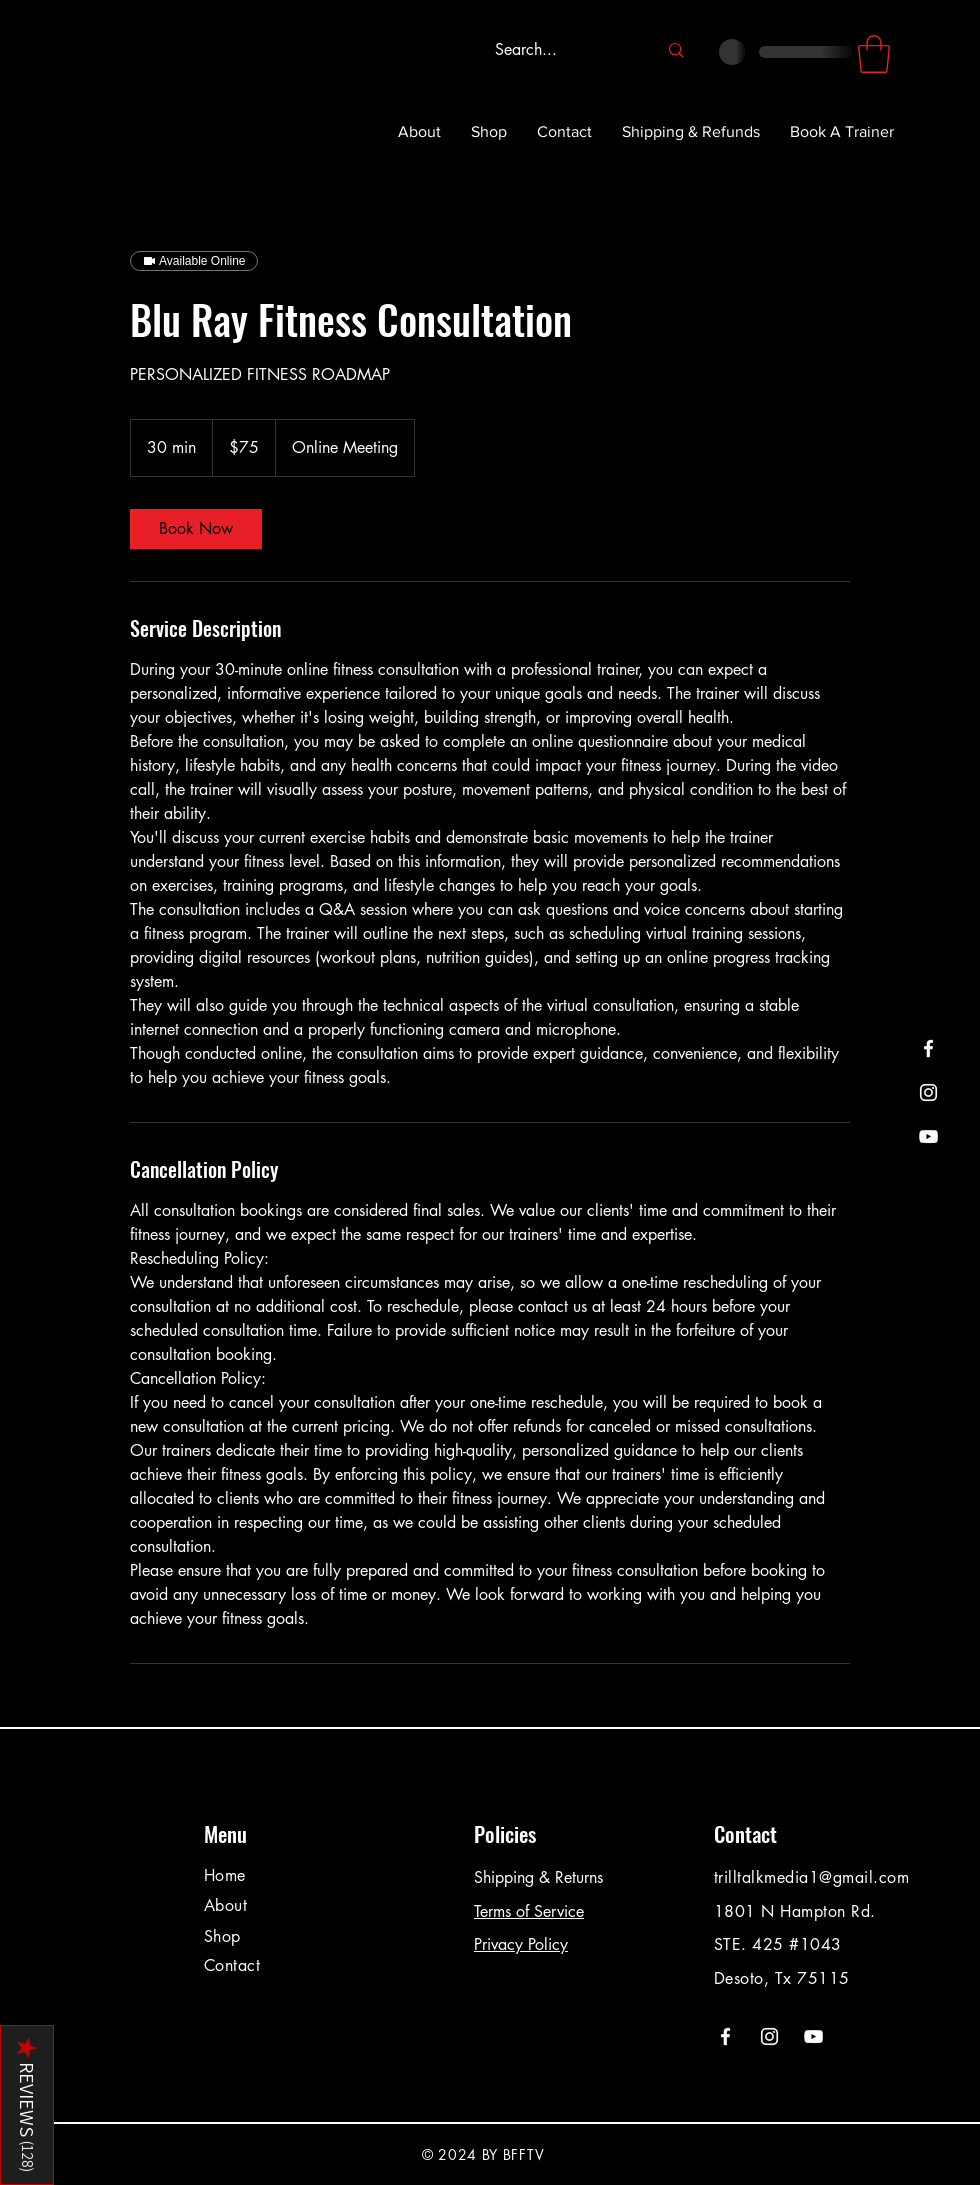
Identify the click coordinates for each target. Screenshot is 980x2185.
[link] (196, 529)
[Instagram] (928, 1092)
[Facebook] (928, 1048)
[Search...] (561, 50)
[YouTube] (928, 1136)
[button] (874, 54)
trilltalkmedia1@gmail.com (811, 1877)
